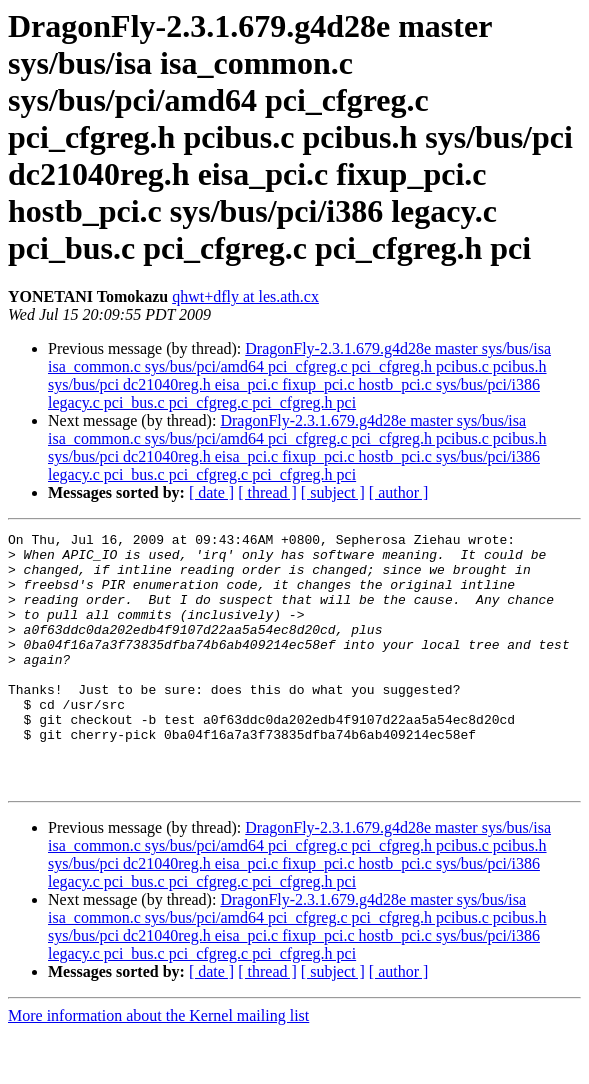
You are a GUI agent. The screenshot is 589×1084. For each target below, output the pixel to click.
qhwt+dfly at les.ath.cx (245, 296)
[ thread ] (267, 492)
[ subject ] (333, 492)
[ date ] (211, 492)
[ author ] (399, 492)
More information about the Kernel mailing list (158, 1066)
